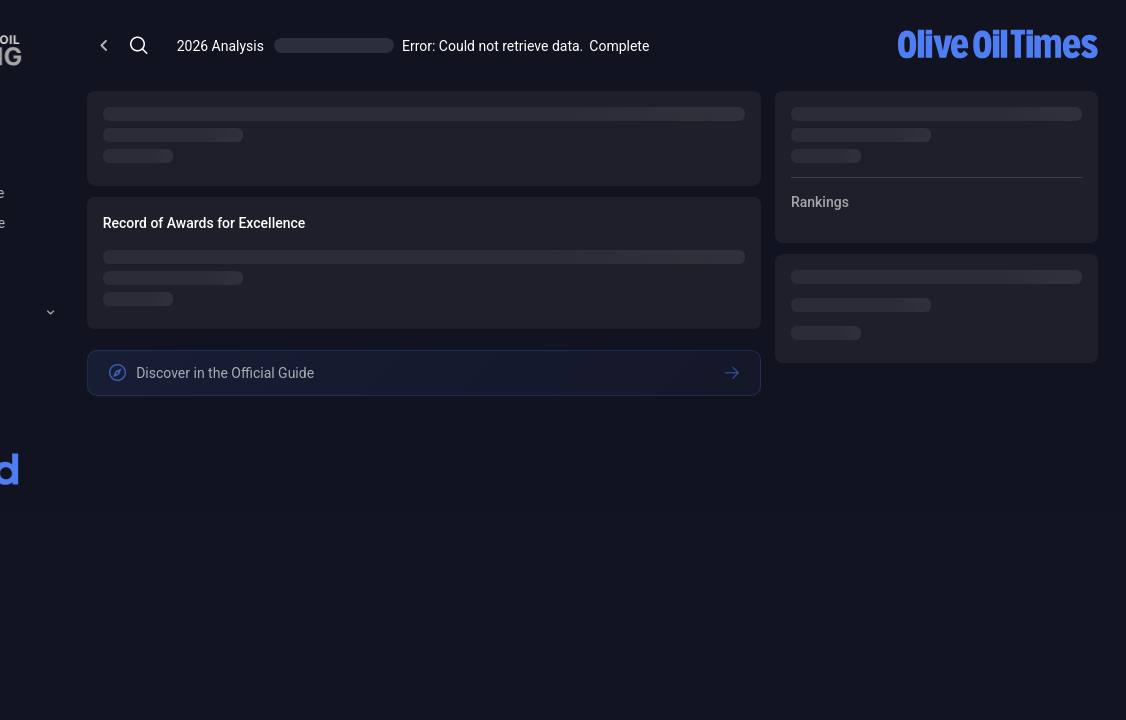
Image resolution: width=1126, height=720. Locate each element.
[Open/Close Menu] (353, 45)
